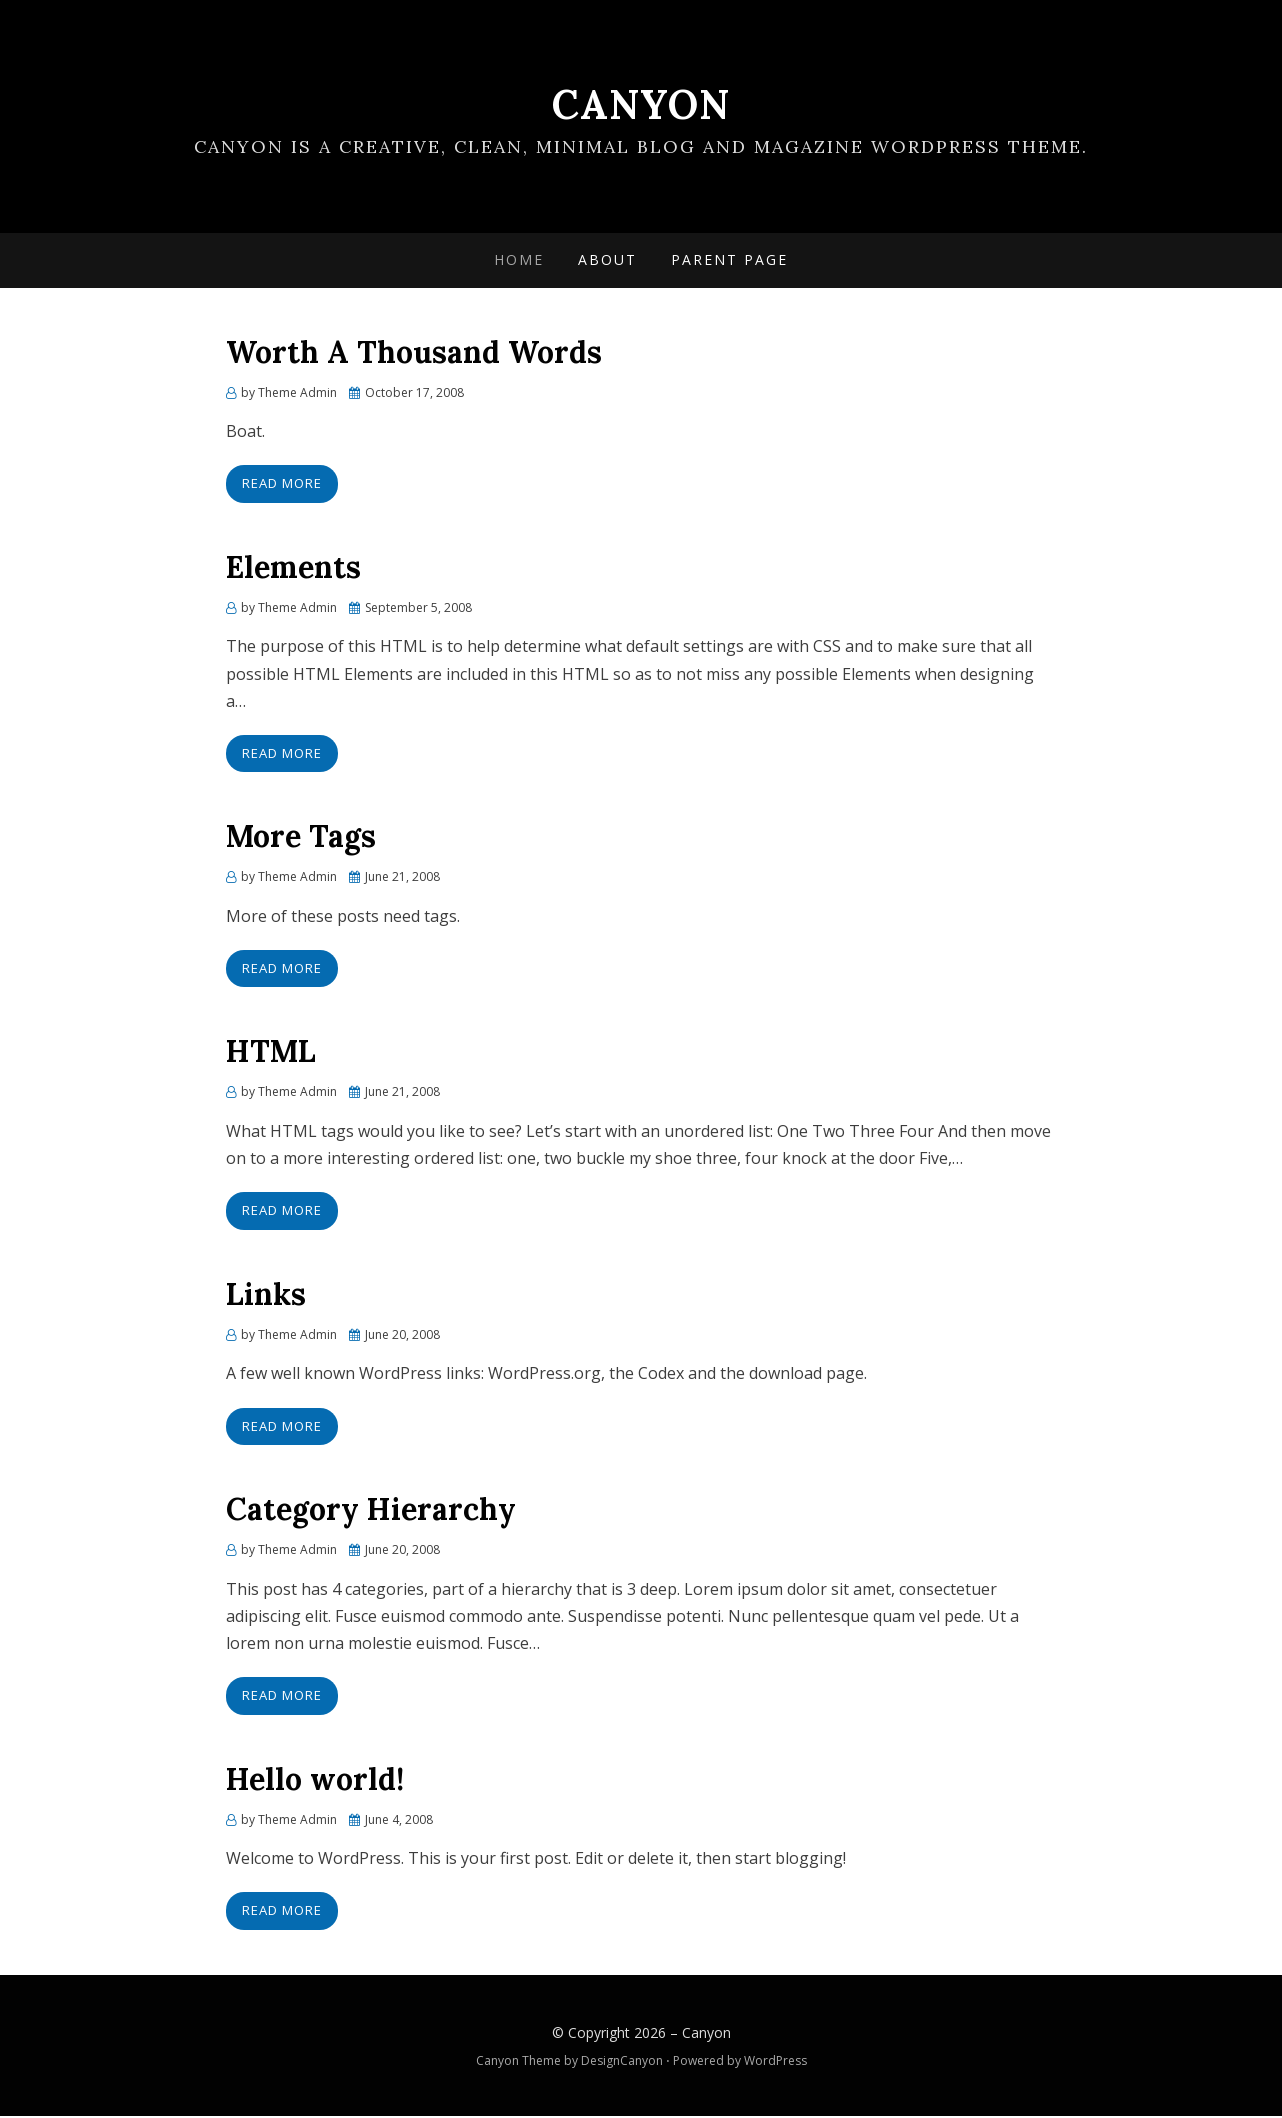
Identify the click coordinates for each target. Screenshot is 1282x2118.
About (607, 260)
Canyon (641, 104)
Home (519, 260)
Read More (282, 484)
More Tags (301, 837)
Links (266, 1295)
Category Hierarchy (371, 1510)
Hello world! (315, 1780)
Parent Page (729, 260)
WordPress (775, 2061)
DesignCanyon (622, 2061)
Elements (293, 568)
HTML (271, 1052)
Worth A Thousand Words (414, 353)
